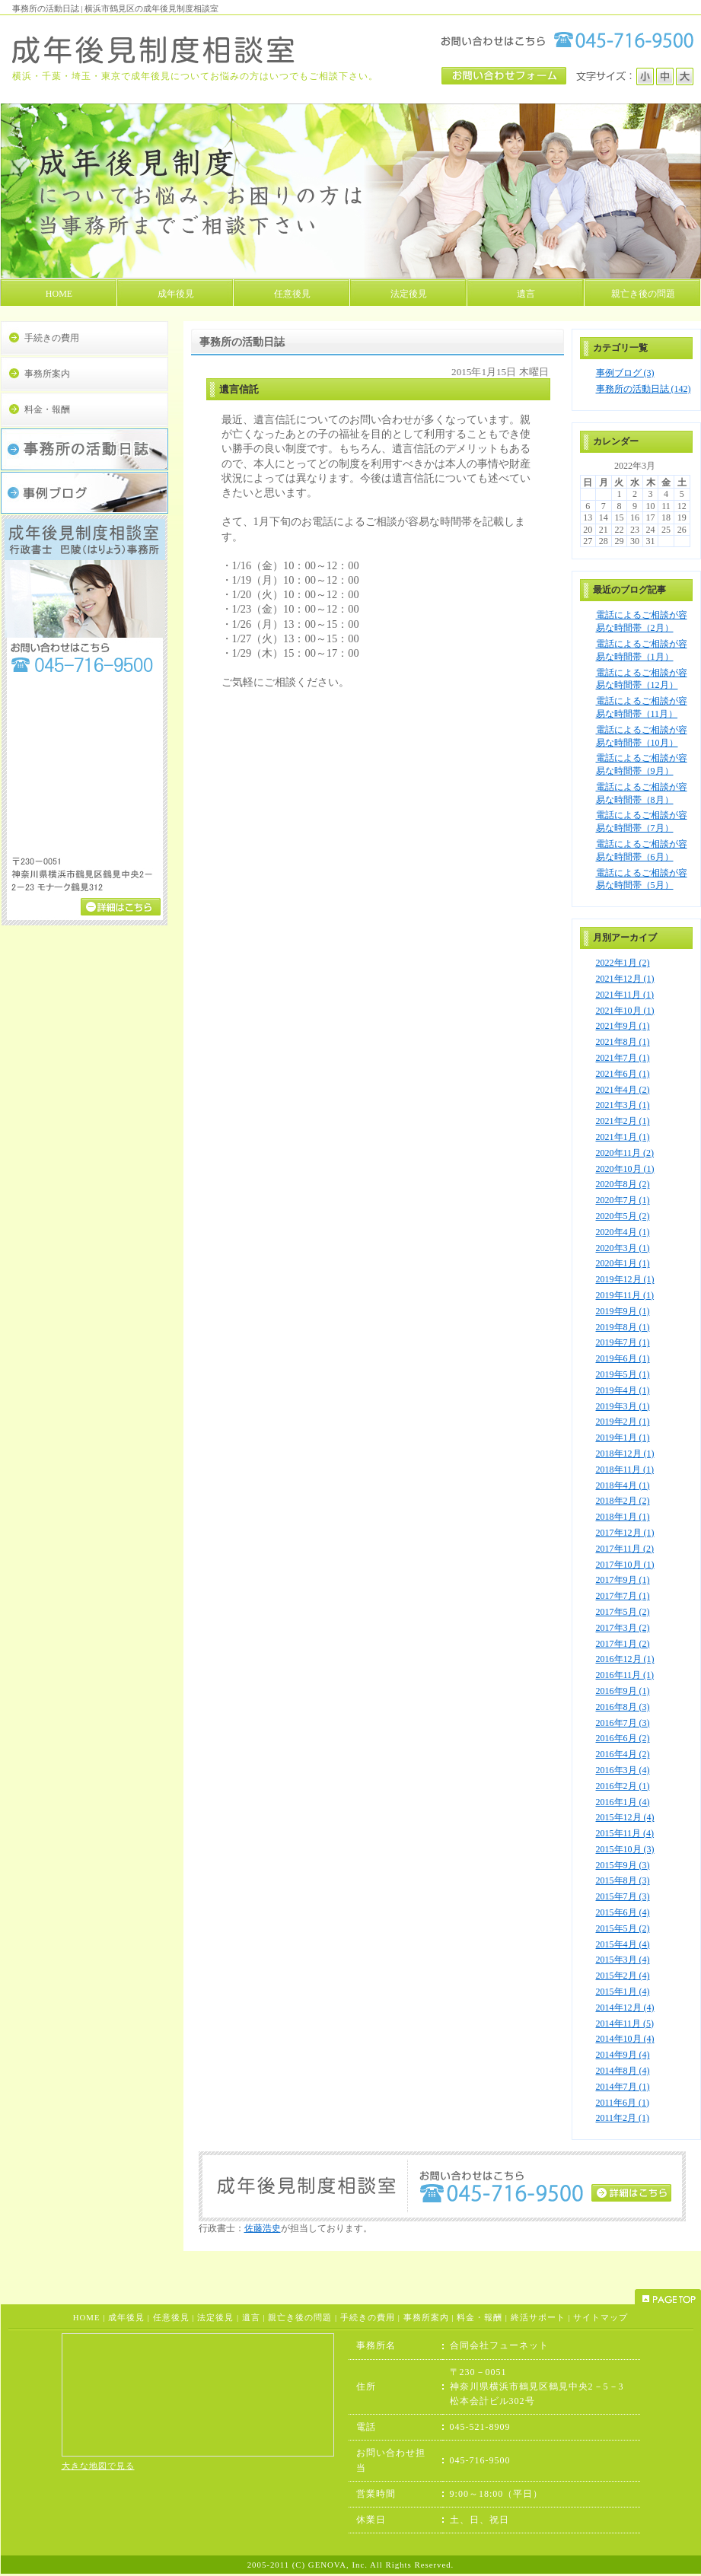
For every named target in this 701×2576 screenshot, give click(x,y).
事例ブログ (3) (625, 373)
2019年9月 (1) (623, 1311)
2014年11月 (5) (625, 2023)
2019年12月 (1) (625, 1279)
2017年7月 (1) (623, 1595)
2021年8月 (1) (623, 1041)
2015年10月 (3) (625, 1849)
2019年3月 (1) (623, 1406)
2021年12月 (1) (625, 978)
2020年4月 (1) (623, 1232)
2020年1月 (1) (623, 1263)
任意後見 (171, 2317)
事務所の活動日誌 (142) (643, 389)
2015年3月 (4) (623, 1959)
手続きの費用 (51, 338)
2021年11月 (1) (625, 994)
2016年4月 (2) (623, 1754)
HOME (86, 2317)
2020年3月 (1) (623, 1248)
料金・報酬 (47, 409)
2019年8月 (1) (623, 1327)
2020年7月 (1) (623, 1200)
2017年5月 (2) (623, 1611)
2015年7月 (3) (623, 1896)
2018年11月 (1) (625, 1469)
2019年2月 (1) (623, 1421)
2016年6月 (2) (623, 1738)
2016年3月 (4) (623, 1770)
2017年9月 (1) (623, 1580)
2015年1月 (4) (623, 1991)
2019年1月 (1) (623, 1437)
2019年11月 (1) (625, 1295)
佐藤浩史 (262, 2228)
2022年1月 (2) (623, 962)
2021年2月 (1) (623, 1121)
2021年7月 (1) (623, 1057)
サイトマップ (600, 2317)
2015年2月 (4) (623, 1975)
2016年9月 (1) (623, 1691)
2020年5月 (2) (623, 1216)
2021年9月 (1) (623, 1026)
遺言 (251, 2317)
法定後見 (215, 2317)
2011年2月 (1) (623, 2118)
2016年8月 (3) (623, 1707)
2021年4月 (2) (623, 1089)
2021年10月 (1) (625, 1010)
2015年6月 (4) (623, 1912)
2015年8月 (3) (623, 1880)
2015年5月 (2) (623, 1928)
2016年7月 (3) (623, 1723)
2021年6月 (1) (623, 1073)
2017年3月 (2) (623, 1627)
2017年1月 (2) (623, 1643)
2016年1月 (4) (623, 1802)
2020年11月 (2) (625, 1153)
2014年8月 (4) (623, 2070)
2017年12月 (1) (625, 1532)
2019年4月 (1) (623, 1390)
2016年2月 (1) (623, 1786)
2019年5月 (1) (623, 1374)
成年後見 (126, 2317)
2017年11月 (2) (625, 1548)
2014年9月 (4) (623, 2054)
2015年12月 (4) (625, 1817)
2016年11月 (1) (625, 1675)
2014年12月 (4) (625, 2007)
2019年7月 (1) (623, 1342)
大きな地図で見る (98, 2465)
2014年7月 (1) (623, 2086)
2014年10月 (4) (625, 2038)
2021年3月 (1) (623, 1105)
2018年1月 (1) (623, 1516)
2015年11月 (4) (625, 1833)
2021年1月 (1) (623, 1137)
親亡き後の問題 (300, 2317)
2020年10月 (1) (625, 1169)
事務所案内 (47, 373)
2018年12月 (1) (625, 1453)
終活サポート (538, 2317)
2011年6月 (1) (623, 2102)
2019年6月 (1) (623, 1358)
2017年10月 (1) (625, 1564)
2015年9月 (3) (623, 1865)
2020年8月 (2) (623, 1184)
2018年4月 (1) (623, 1485)
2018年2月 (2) (623, 1500)
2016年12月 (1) (625, 1659)
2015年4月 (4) (623, 1944)
